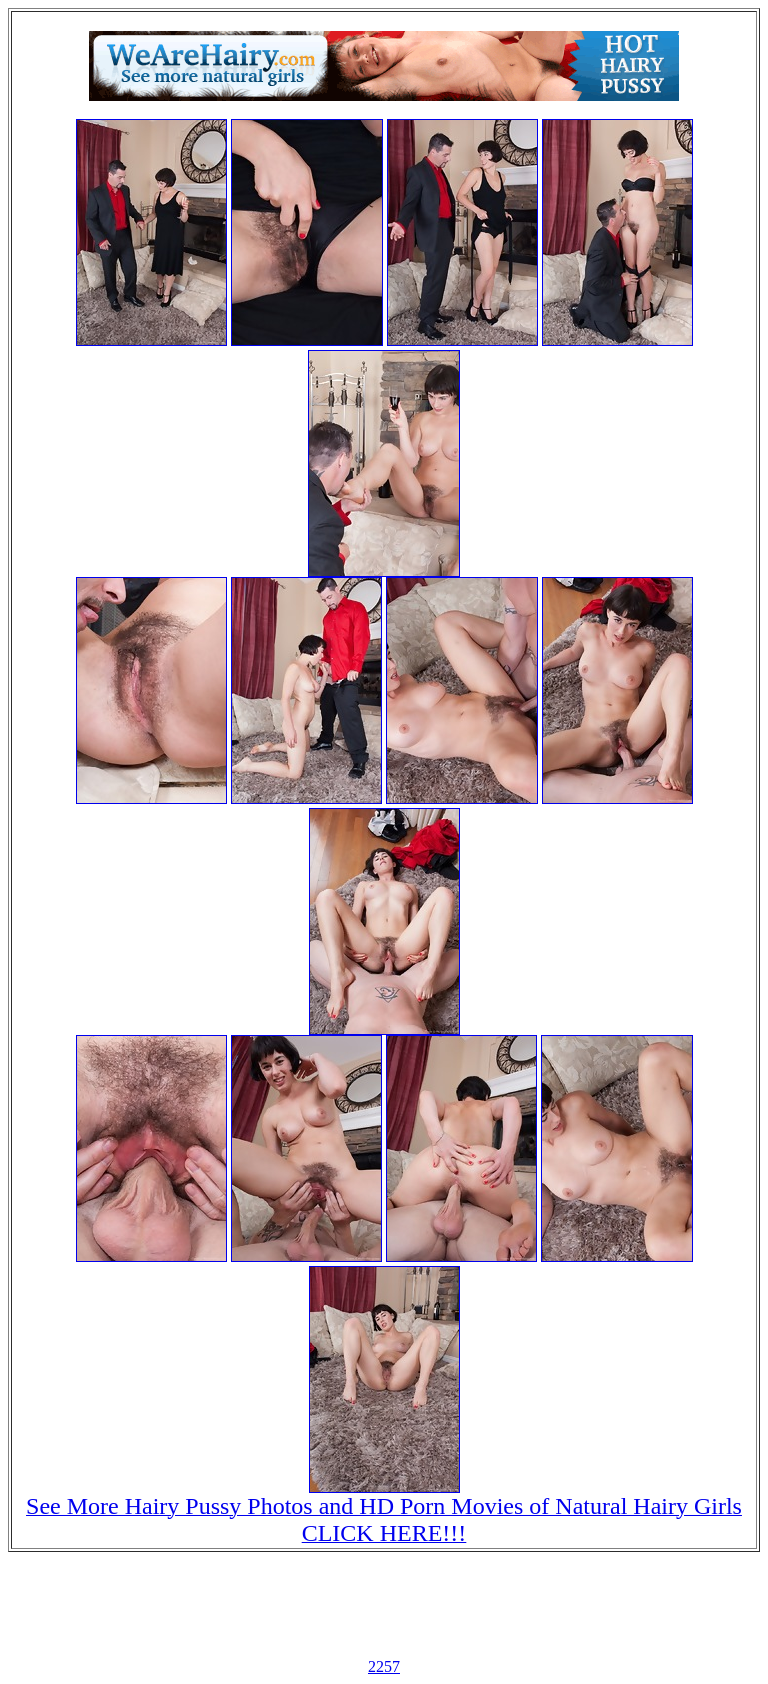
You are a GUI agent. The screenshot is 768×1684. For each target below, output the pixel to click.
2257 (384, 1666)
